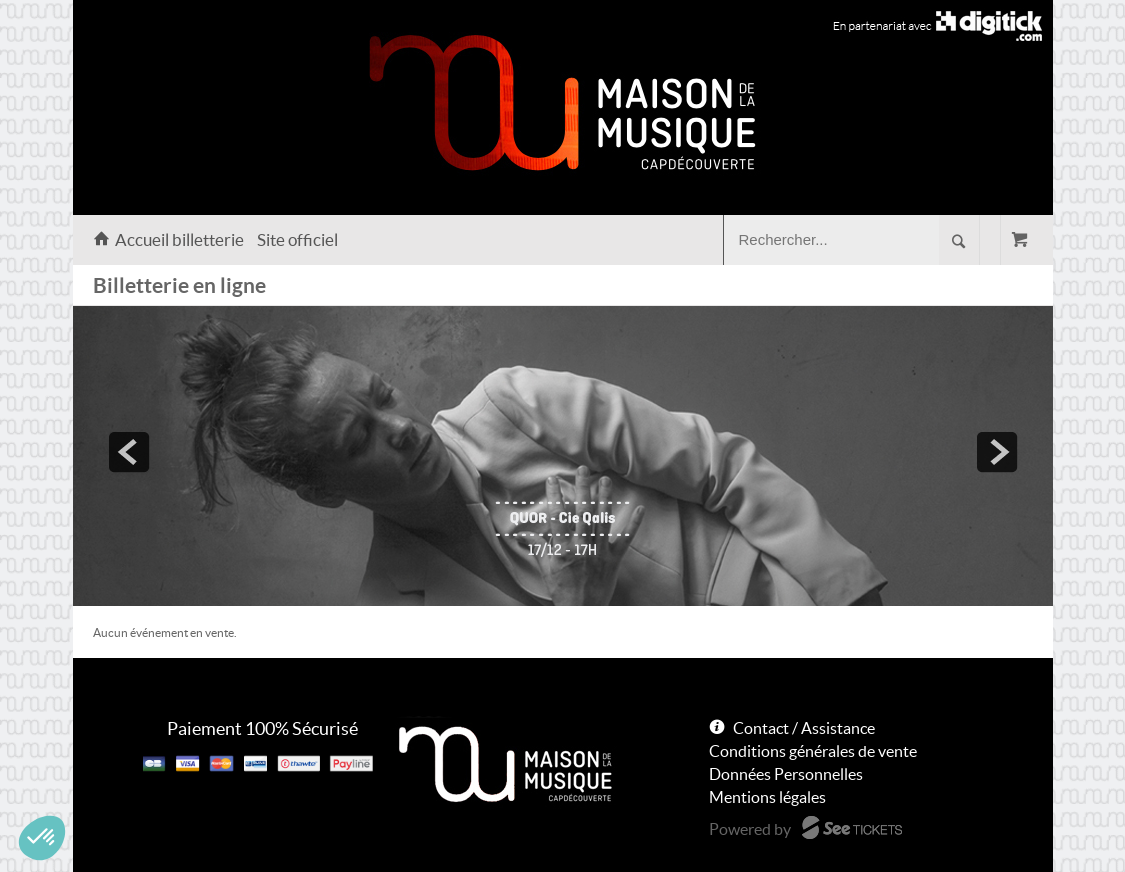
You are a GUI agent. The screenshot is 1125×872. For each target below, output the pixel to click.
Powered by (750, 829)
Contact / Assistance (804, 728)
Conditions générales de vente (813, 751)
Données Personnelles (786, 774)
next (997, 452)
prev (129, 452)
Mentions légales (767, 797)
